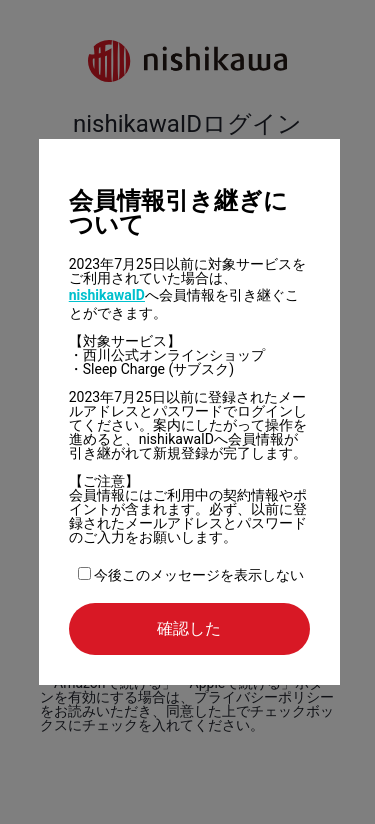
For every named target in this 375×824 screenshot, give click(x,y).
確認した (189, 628)
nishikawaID (107, 295)
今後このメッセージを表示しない (191, 575)
